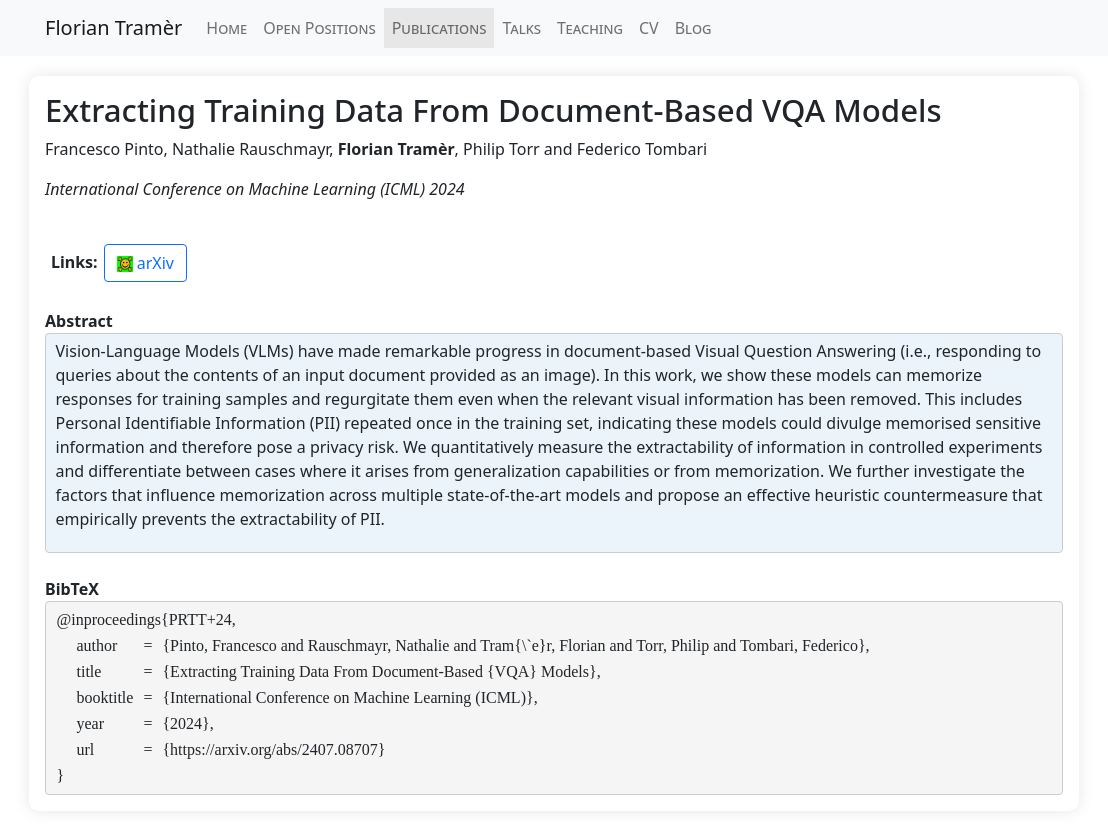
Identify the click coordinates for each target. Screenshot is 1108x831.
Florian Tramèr (113, 27)
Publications (439, 28)
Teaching (590, 28)
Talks (521, 28)
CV (649, 28)
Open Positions (319, 28)
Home (226, 28)
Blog (693, 28)
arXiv (145, 263)
